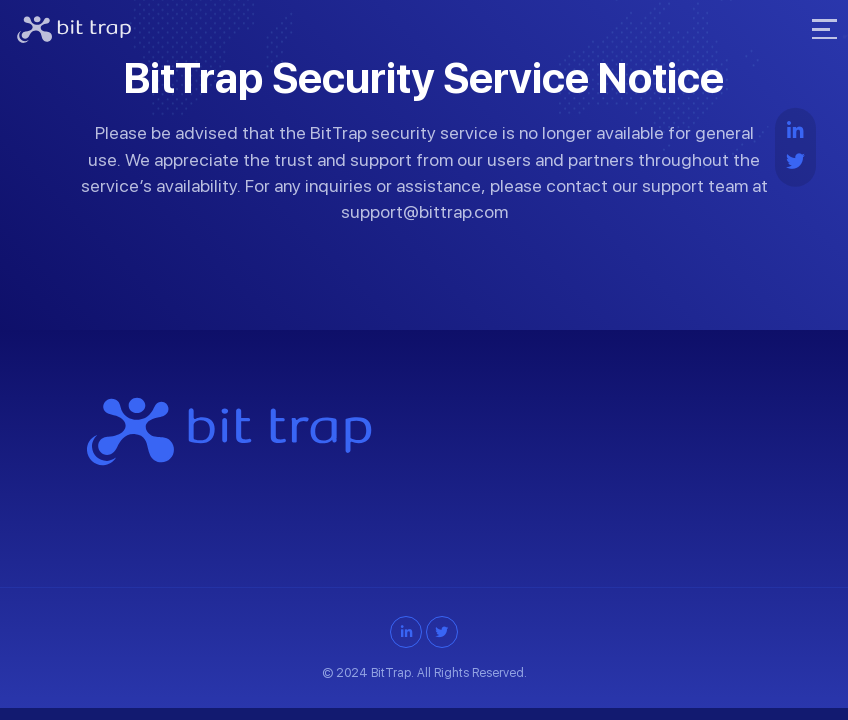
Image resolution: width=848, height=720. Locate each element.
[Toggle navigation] (821, 30)
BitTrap (391, 672)
